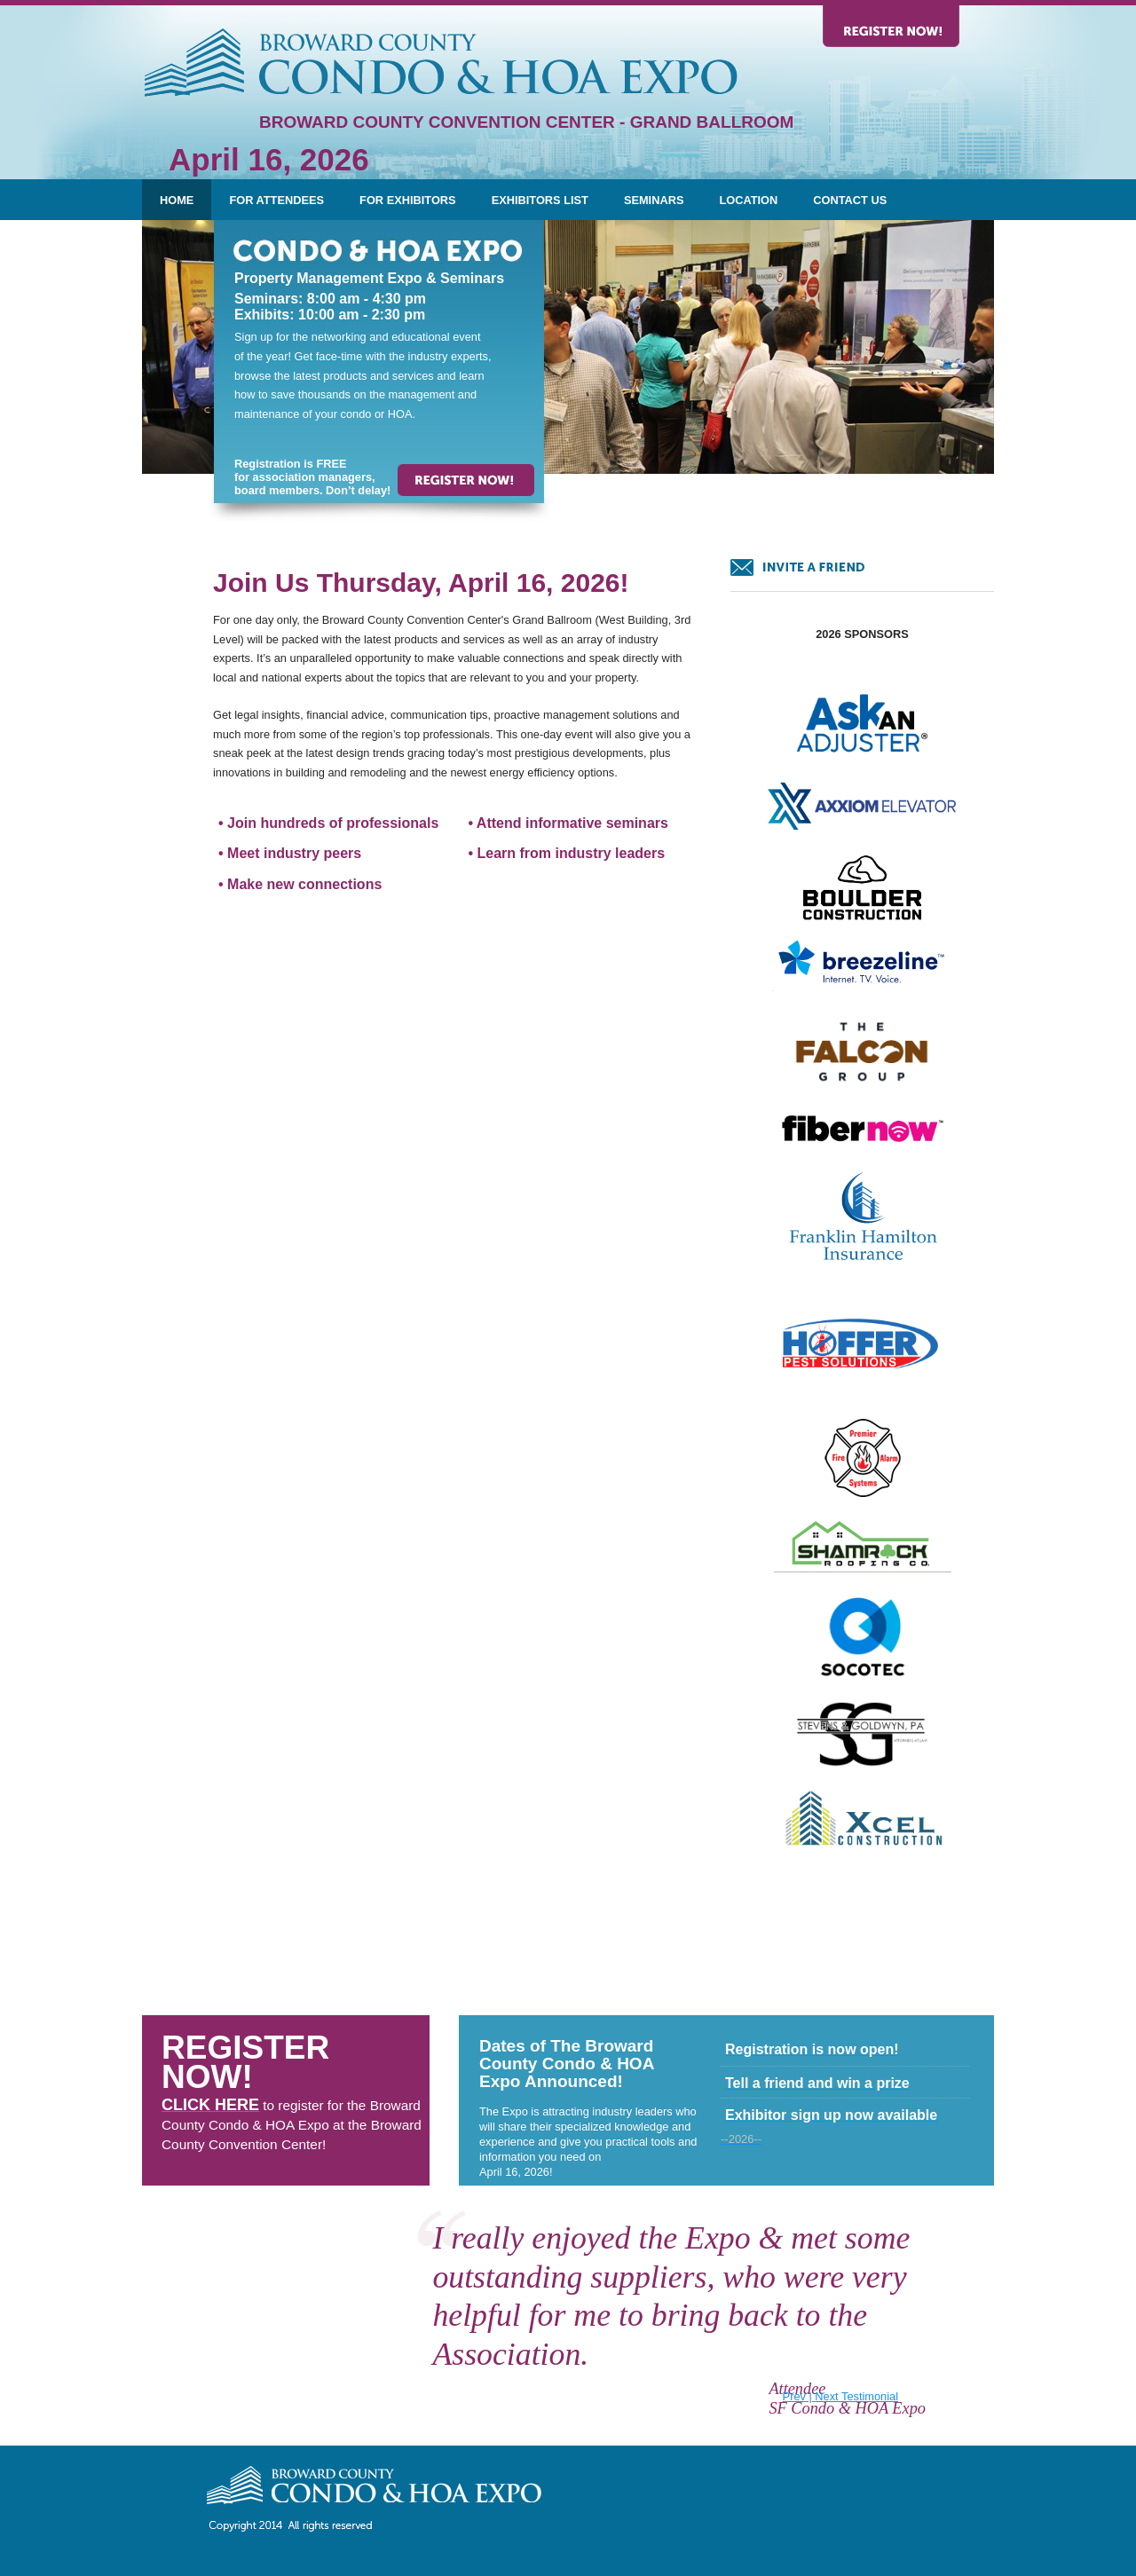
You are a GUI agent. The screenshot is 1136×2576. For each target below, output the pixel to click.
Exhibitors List (540, 200)
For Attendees (276, 200)
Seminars (654, 200)
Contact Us (850, 200)
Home (176, 200)
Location (748, 200)
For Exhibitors (407, 200)
